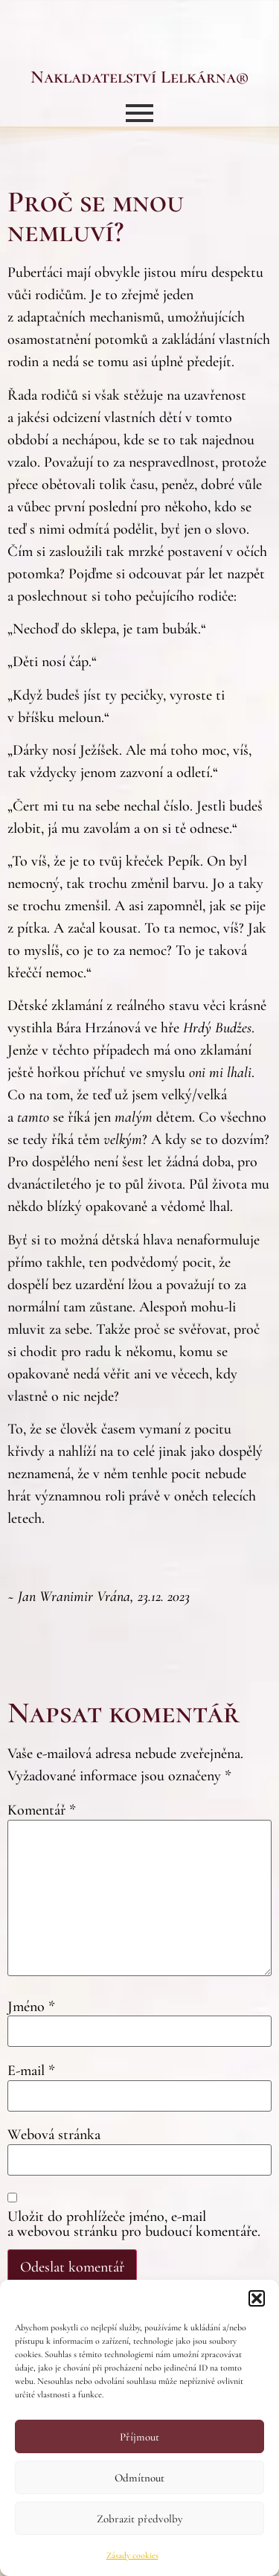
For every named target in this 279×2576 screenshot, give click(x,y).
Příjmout (139, 2437)
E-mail (31, 2070)
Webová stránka (53, 2134)
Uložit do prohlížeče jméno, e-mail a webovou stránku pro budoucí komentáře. (133, 2224)
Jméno (31, 2006)
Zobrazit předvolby (139, 2518)
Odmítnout (139, 2477)
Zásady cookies (132, 2555)
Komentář (41, 1810)
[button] (256, 2298)
